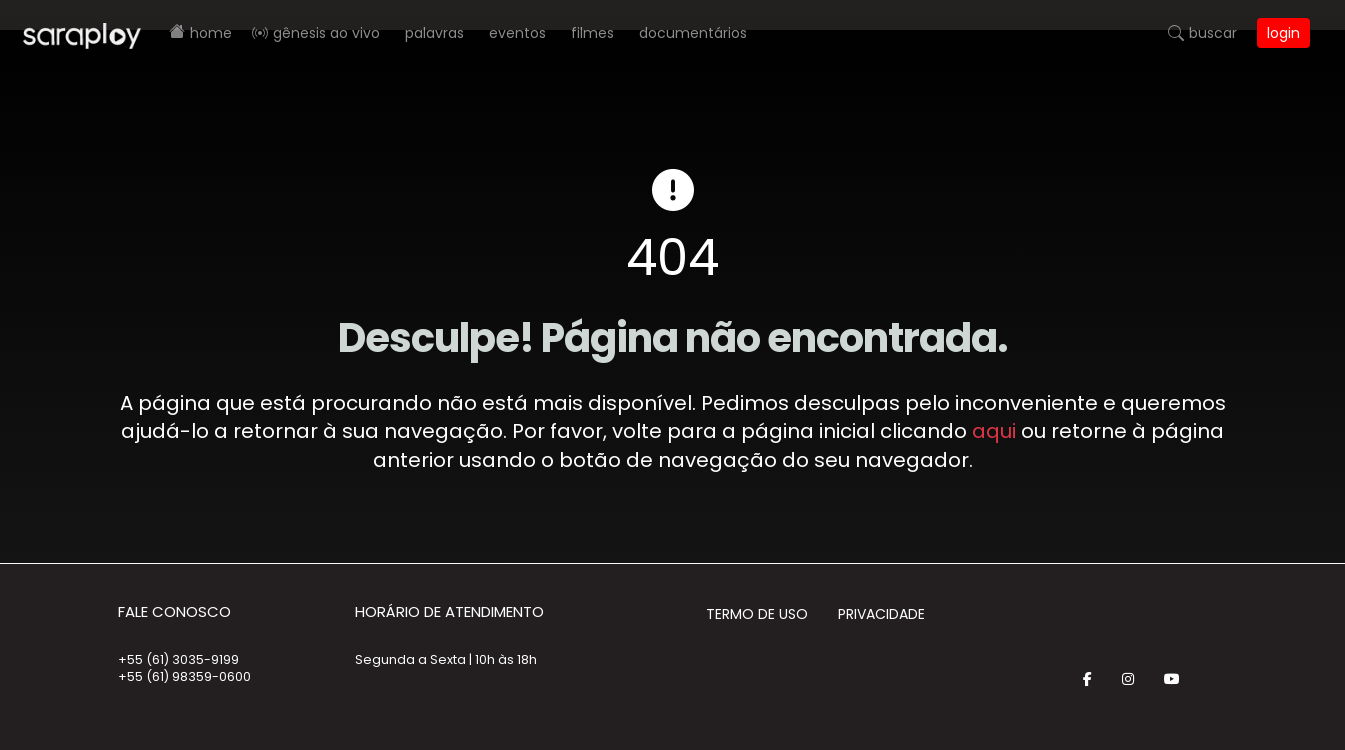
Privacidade (881, 614)
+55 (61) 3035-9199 (178, 659)
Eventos (517, 33)
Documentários (693, 33)
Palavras (434, 33)
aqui (994, 431)
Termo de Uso (757, 614)
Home (211, 33)
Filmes (592, 33)
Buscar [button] (1213, 33)
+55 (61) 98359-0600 (184, 676)
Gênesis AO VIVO (326, 33)
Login (1283, 33)
